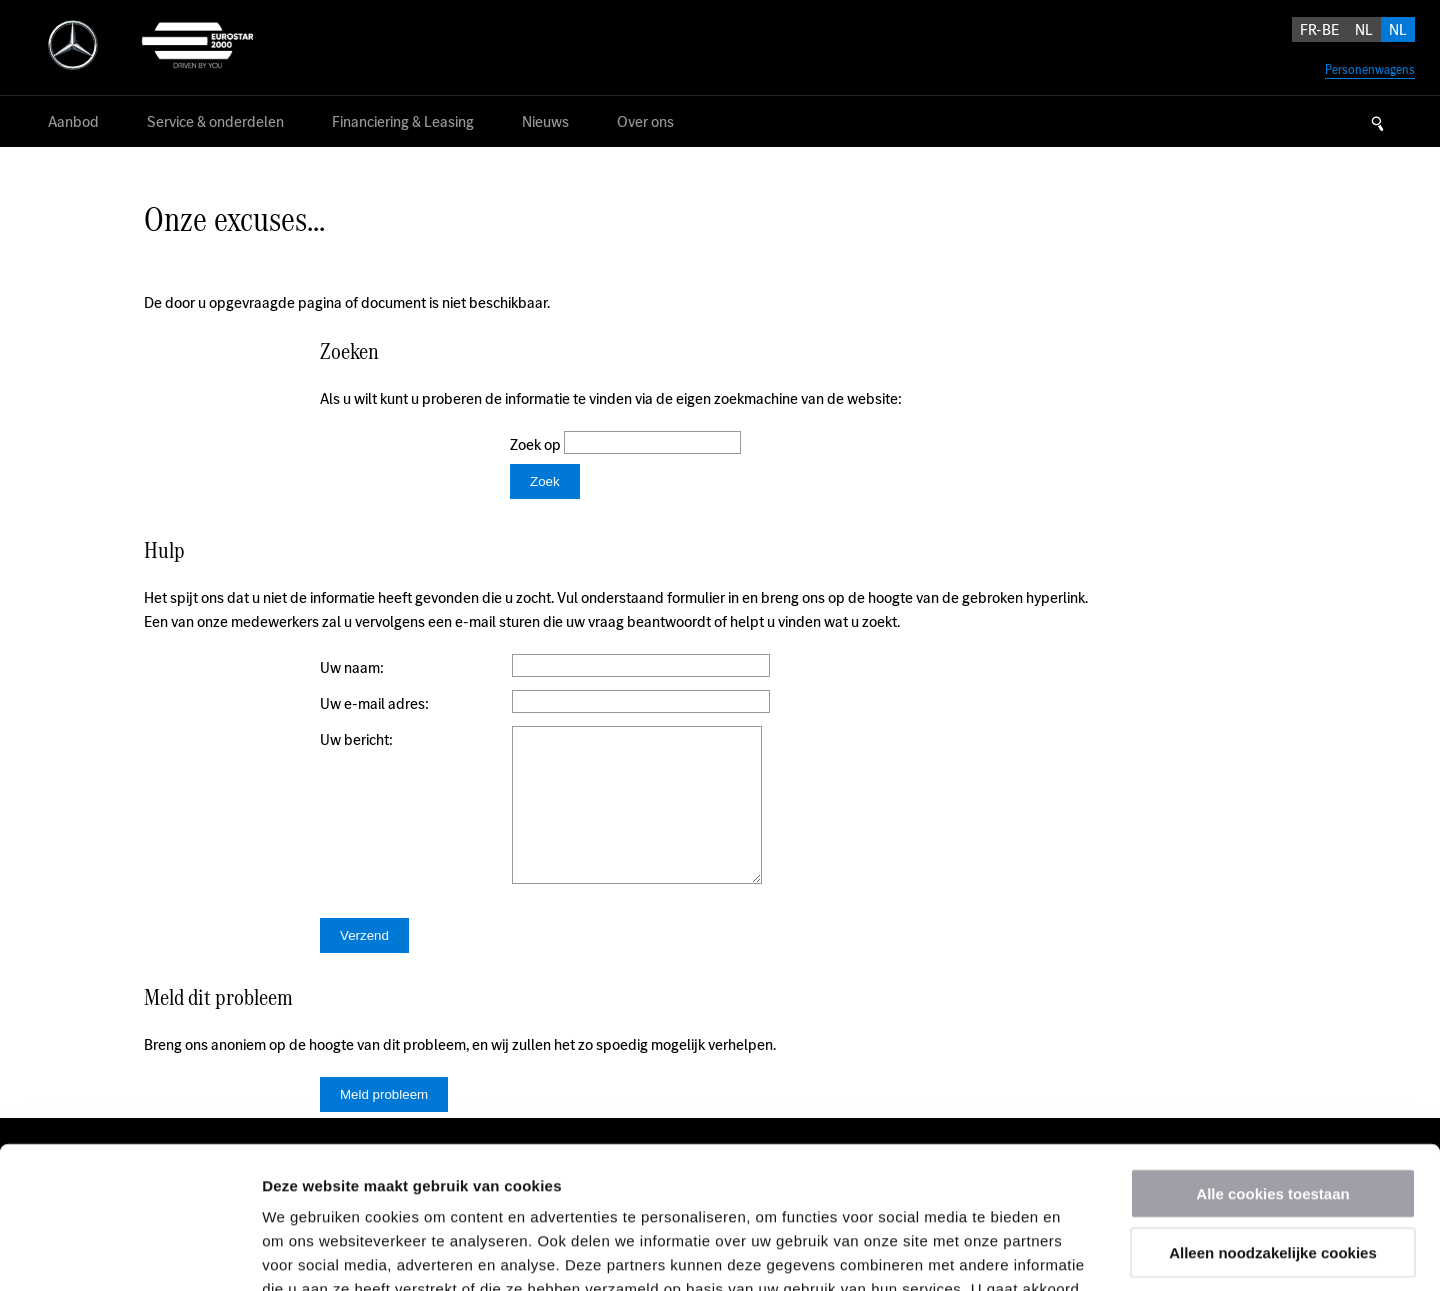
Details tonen (1080, 1251)
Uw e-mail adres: (374, 703)
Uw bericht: (356, 739)
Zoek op (537, 444)
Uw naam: (352, 667)
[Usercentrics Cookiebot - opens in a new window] (129, 1252)
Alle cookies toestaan (1272, 1051)
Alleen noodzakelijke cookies (1273, 1110)
